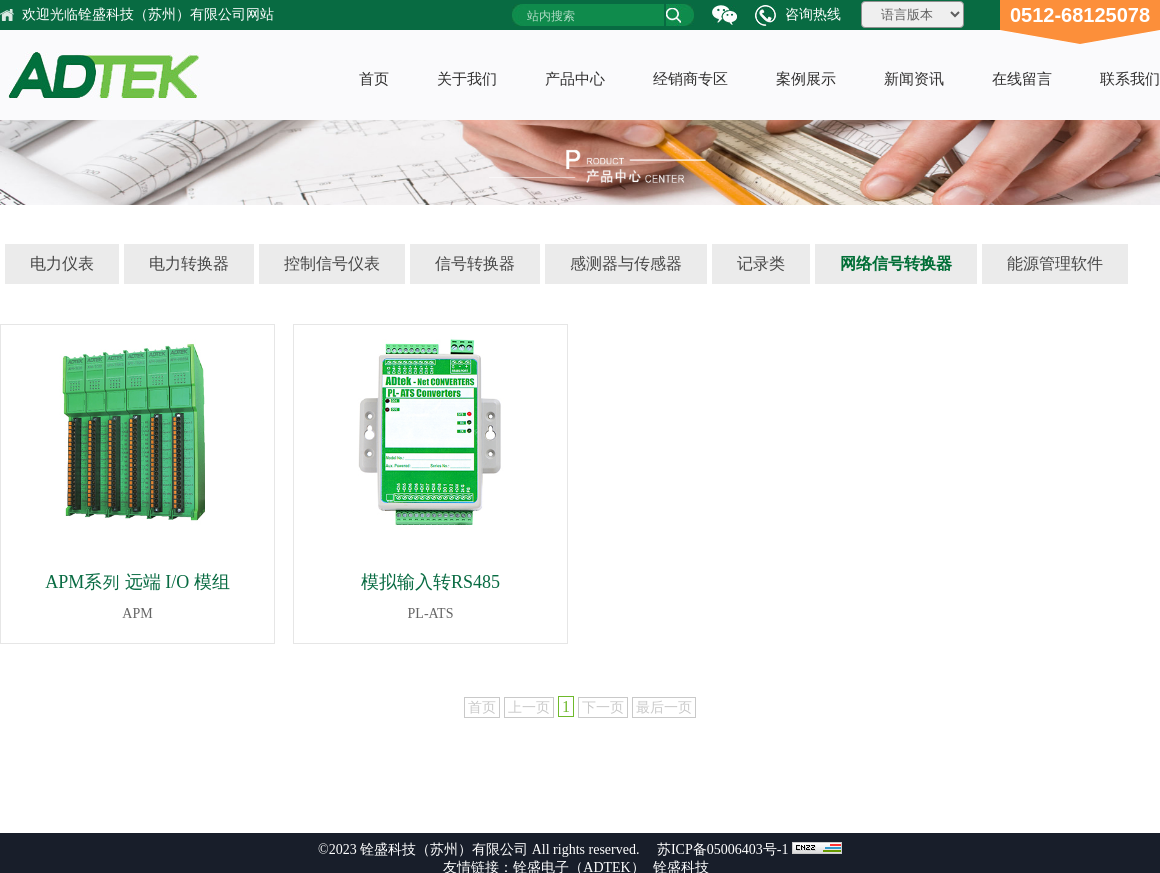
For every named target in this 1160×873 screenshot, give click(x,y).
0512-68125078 (1080, 15)
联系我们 (1130, 79)
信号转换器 (475, 263)
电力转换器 (189, 263)
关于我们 (467, 79)
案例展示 (806, 79)
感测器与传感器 (626, 263)
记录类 (761, 263)
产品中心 (575, 79)
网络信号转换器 (896, 263)
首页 (374, 79)
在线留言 (1022, 79)
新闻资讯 (914, 79)
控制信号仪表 (332, 263)
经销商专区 (690, 79)
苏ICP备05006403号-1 (722, 849)
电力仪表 (62, 263)
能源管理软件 (1055, 263)
